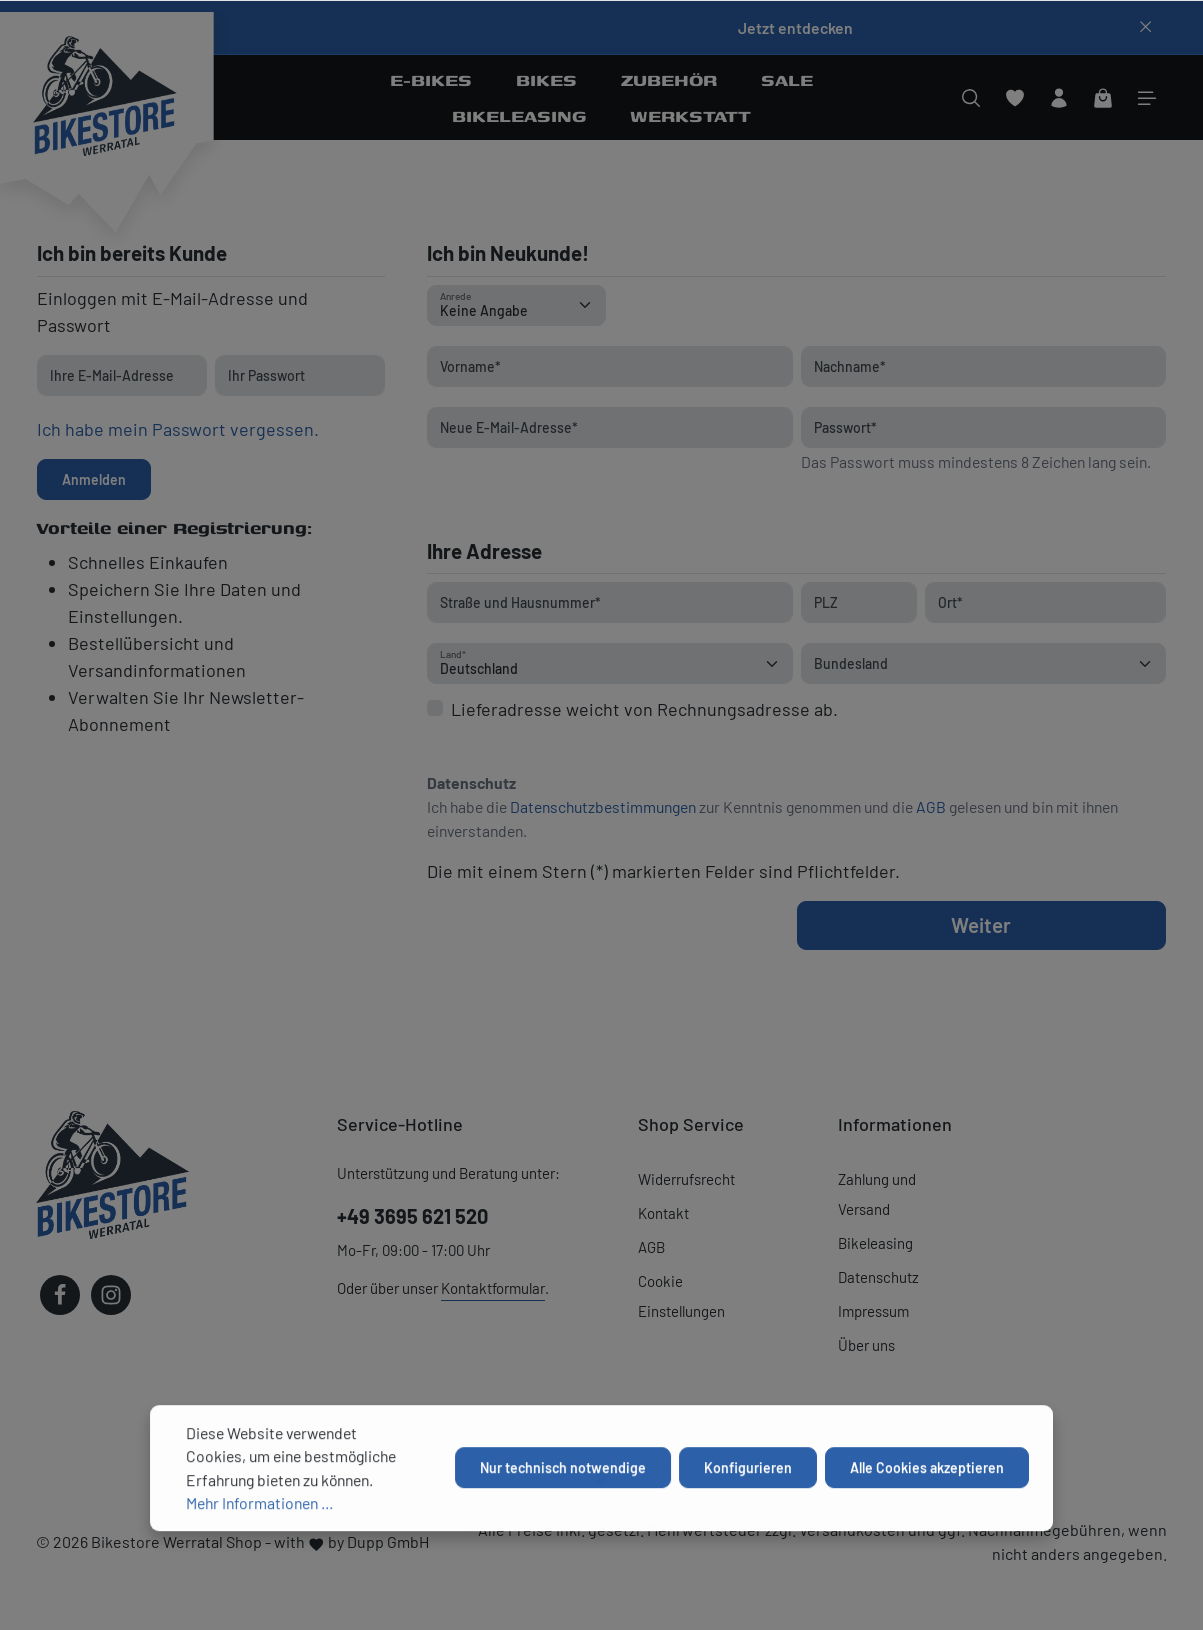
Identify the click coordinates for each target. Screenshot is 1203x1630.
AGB (931, 806)
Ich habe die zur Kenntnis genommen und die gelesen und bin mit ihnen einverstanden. (772, 818)
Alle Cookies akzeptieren (927, 1531)
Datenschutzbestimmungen (603, 806)
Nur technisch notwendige (563, 1531)
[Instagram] (111, 1295)
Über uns (866, 1345)
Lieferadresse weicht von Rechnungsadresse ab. (644, 709)
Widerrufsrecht (686, 1179)
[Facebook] (60, 1295)
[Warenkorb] (1103, 98)
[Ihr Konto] (1059, 98)
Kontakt (663, 1213)
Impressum (873, 1311)
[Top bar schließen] (1145, 27)
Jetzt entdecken (795, 27)
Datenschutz (878, 1277)
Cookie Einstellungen (681, 1296)
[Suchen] (971, 98)
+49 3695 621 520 (412, 1216)
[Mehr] (1147, 98)
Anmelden (94, 479)
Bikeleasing (875, 1243)
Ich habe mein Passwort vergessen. (178, 429)
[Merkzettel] (1015, 98)
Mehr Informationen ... (259, 1566)
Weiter (981, 924)
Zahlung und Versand (877, 1194)
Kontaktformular (493, 1288)
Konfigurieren (748, 1531)
